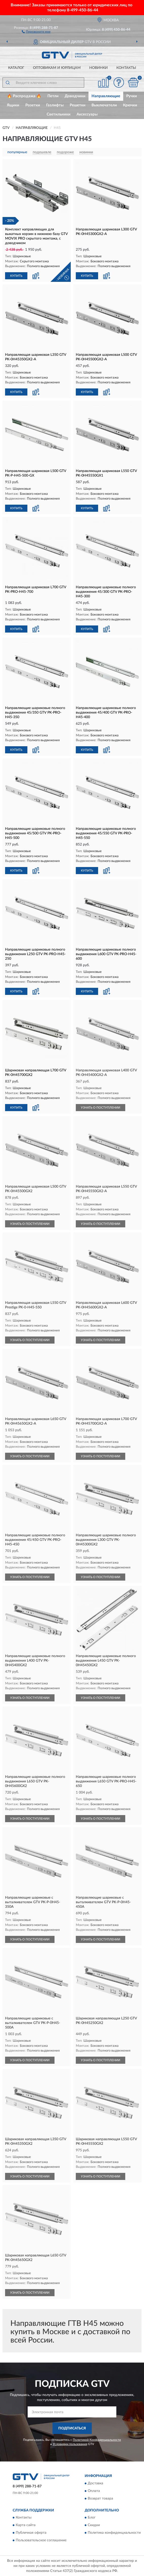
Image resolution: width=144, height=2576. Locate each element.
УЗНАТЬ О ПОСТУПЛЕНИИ (100, 1107)
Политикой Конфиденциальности (97, 2439)
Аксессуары (87, 114)
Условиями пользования (70, 2444)
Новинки (98, 68)
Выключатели (104, 105)
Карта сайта (25, 2525)
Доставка (95, 2483)
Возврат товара (100, 2498)
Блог (92, 2518)
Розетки (32, 105)
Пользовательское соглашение (41, 2540)
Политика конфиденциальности (114, 2533)
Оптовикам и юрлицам (57, 68)
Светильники (58, 114)
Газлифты (55, 105)
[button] (36, 31)
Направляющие (106, 96)
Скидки (94, 2525)
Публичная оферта (31, 2533)
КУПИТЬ (16, 275)
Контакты (126, 68)
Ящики (13, 105)
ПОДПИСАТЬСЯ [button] (72, 2428)
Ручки (131, 96)
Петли (53, 96)
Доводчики (75, 96)
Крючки (130, 105)
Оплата (94, 2491)
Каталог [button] (16, 68)
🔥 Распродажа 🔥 (24, 96)
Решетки (77, 105)
